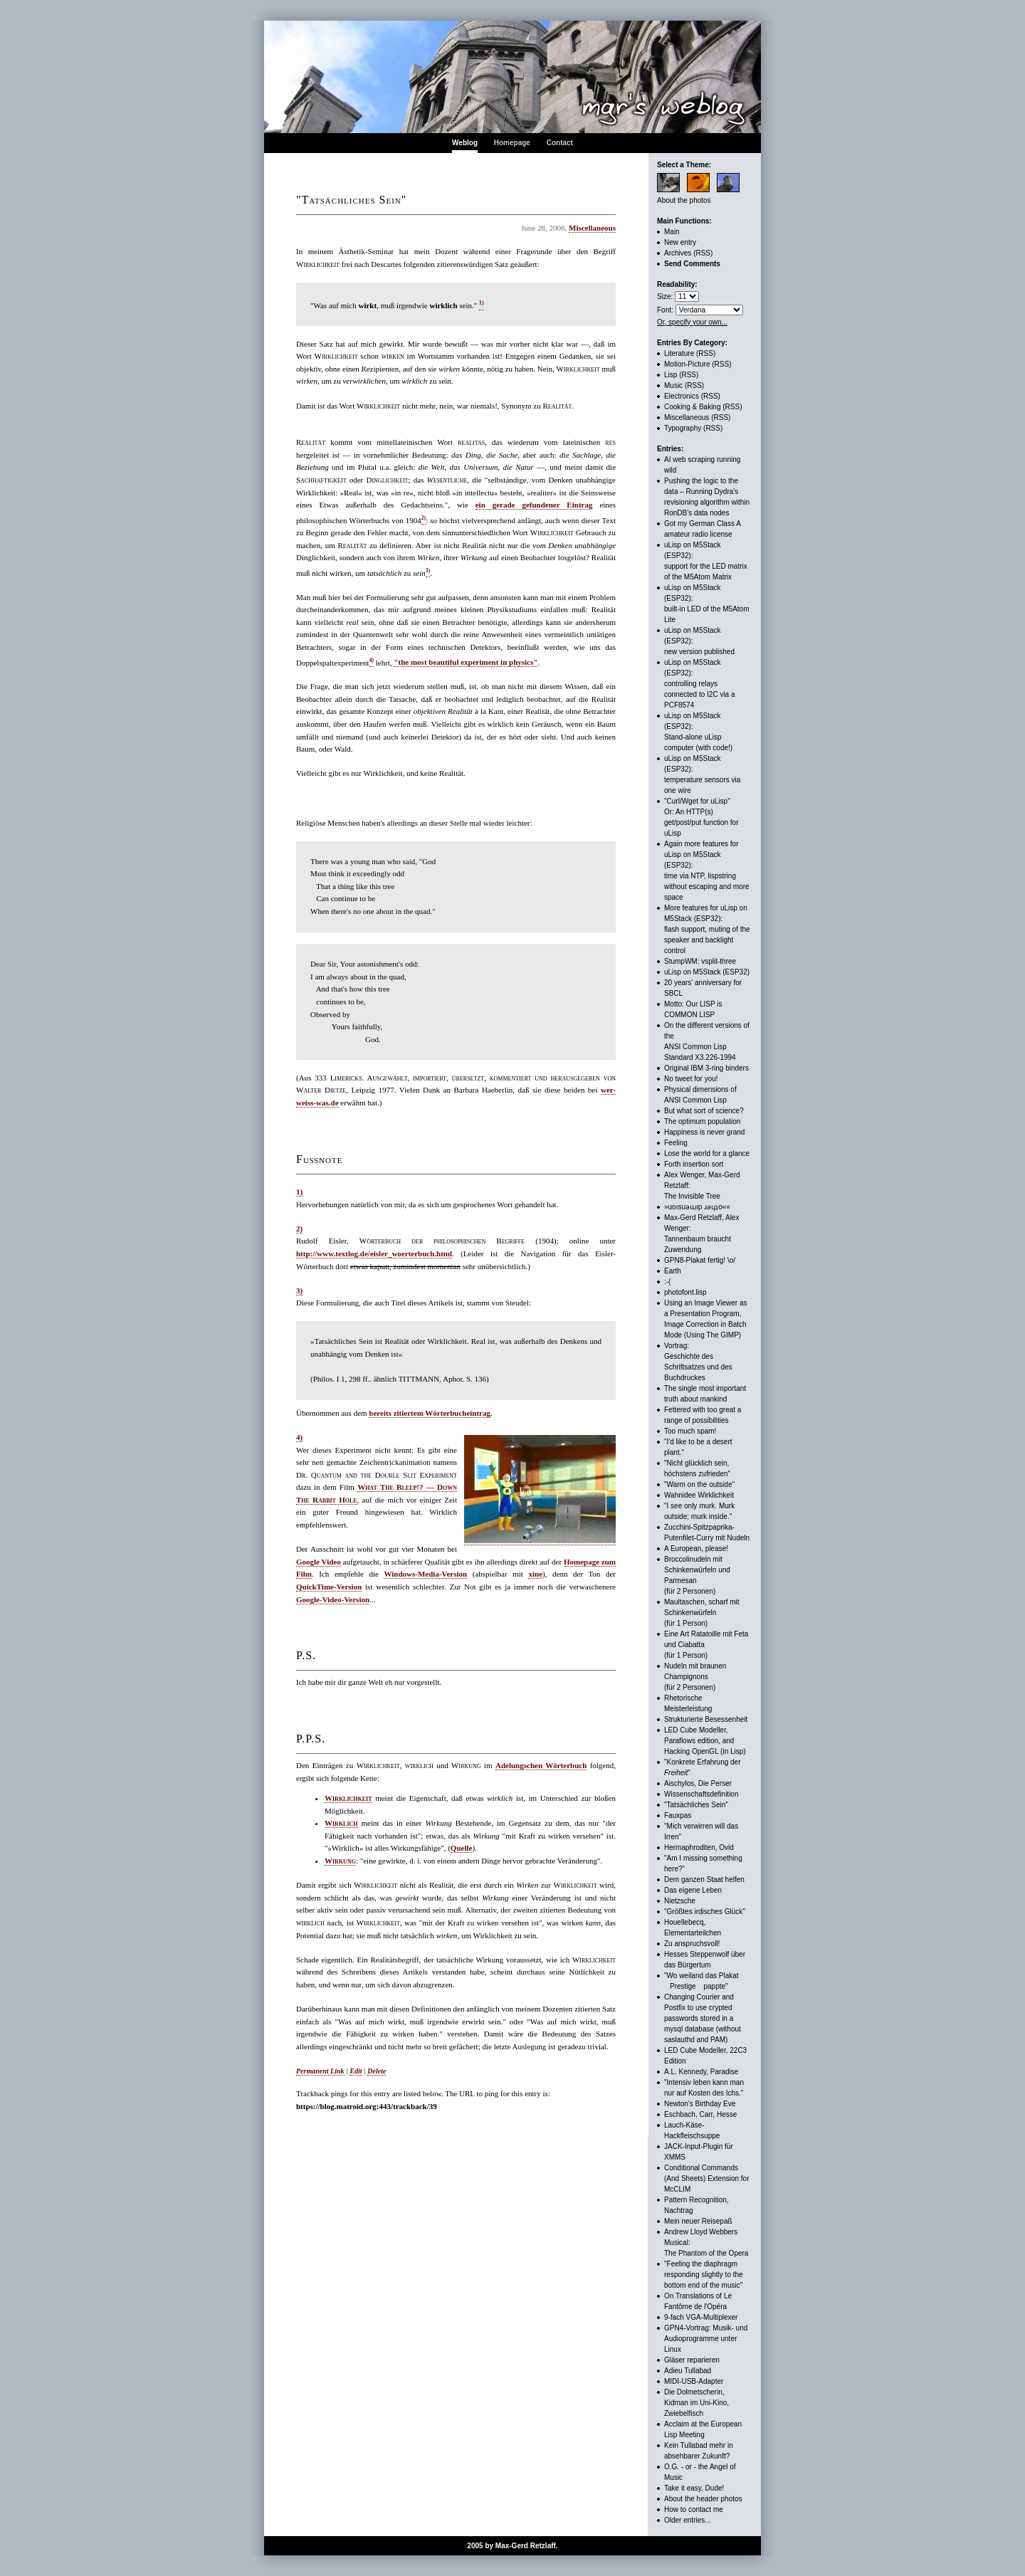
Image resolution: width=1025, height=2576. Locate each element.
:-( (667, 1282)
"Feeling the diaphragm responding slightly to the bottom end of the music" (703, 2274)
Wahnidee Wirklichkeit (699, 1495)
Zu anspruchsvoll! (692, 1943)
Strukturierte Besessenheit (705, 1719)
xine (535, 1574)
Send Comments (692, 264)
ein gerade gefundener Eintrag (534, 504)
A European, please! (696, 1548)
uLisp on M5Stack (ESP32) (707, 972)
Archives (677, 253)
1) (299, 1191)
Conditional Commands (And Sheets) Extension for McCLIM (707, 2178)
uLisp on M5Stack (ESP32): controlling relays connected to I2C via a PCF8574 (699, 683)
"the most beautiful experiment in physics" (465, 662)
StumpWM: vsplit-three (700, 961)
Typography (682, 428)
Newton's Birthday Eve (699, 2104)
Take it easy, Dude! (694, 2488)
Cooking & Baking (692, 407)
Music (673, 385)
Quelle (462, 1848)
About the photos (684, 200)
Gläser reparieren (692, 2360)
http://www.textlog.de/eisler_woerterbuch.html (374, 1253)
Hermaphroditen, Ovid (699, 1847)
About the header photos (703, 2499)
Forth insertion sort (693, 1164)
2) (299, 1228)
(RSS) (703, 253)
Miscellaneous (592, 228)
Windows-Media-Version (425, 1574)
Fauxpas (677, 1815)
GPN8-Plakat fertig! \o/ (699, 1260)
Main (672, 232)
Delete (376, 2071)
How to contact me (693, 2509)
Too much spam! (690, 1431)
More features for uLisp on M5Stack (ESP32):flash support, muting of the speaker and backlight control (707, 929)
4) (299, 1437)
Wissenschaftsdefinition (701, 1794)
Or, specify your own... (692, 322)
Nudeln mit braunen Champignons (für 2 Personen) (695, 1676)
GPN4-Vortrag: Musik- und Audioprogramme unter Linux (705, 2338)
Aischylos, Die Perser (698, 1783)
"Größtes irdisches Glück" (704, 1911)
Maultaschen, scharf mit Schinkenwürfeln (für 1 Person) (702, 1612)
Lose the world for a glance (707, 1153)
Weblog (465, 143)
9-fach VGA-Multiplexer (700, 2317)
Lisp (670, 375)
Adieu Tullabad (687, 2371)
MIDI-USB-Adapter (693, 2381)
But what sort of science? (704, 1111)
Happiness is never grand (704, 1132)
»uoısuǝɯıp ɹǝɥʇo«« (697, 1207)
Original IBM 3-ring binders (706, 1068)
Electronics (681, 396)
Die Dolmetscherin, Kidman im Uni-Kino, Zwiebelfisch (696, 2402)
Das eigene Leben (693, 1890)
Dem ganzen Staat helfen (704, 1879)
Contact (560, 143)
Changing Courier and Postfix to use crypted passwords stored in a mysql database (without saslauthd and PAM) (702, 2018)
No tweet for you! (691, 1079)
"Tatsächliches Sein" (696, 1805)
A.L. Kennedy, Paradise (701, 2072)
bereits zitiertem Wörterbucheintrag (429, 1413)
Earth (672, 1271)
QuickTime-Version (329, 1586)
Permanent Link (320, 2071)
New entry (680, 242)
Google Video (318, 1561)
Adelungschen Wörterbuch (541, 1765)
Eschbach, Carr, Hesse (700, 2114)
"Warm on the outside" (699, 1484)
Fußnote (319, 1159)
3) (299, 1290)
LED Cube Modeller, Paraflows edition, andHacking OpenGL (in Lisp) (705, 1740)
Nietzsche (679, 1901)
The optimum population (702, 1121)
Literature (679, 353)
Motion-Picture (687, 364)
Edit (355, 2071)
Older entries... (687, 2520)
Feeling (676, 1143)
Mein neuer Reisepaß (698, 2221)
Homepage (512, 143)
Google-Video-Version (332, 1599)
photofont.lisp (685, 1292)
